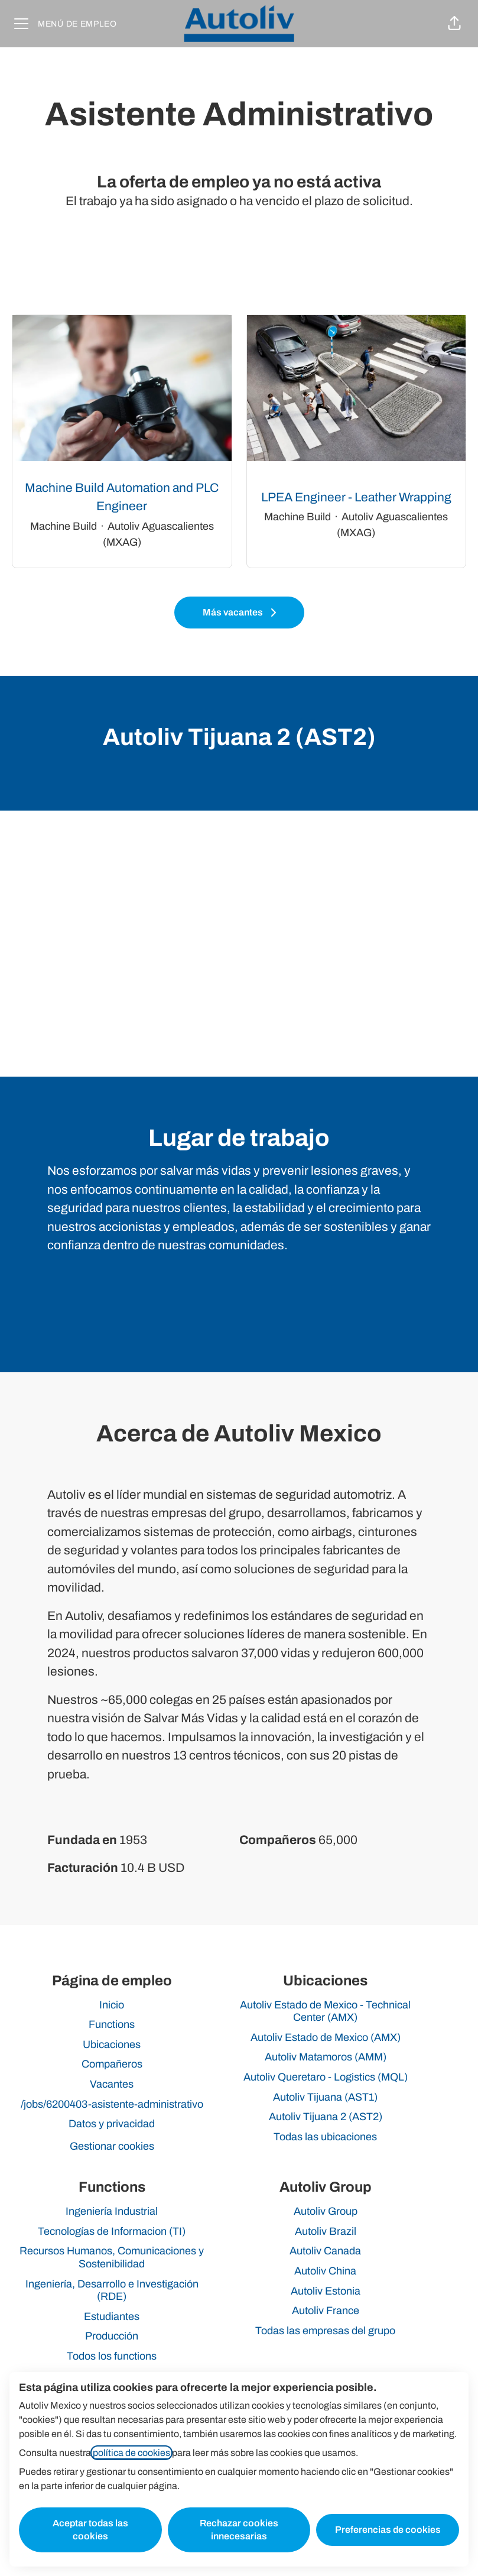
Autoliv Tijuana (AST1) (325, 2097)
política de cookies (131, 2453)
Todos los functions (112, 2356)
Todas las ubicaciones (325, 2137)
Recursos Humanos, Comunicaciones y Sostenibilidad (111, 2257)
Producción (111, 2336)
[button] (454, 23)
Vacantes (112, 2084)
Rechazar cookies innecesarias (239, 2529)
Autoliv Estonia (325, 2291)
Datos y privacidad (112, 2124)
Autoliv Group (325, 2211)
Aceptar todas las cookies (90, 2529)
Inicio (111, 2005)
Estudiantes (111, 2316)
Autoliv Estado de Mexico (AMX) (326, 2037)
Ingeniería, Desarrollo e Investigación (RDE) (112, 2290)
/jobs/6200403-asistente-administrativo (112, 2104)
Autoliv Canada (325, 2251)
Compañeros (112, 2064)
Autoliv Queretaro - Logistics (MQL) (325, 2077)
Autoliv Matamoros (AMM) (325, 2057)
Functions (112, 2024)
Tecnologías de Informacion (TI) (112, 2231)
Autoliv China (325, 2271)
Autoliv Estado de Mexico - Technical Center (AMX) (325, 2011)
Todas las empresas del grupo (325, 2331)
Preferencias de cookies (388, 2530)
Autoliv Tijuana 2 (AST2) (325, 2117)
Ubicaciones (112, 2044)
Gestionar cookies (112, 2146)
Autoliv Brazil (325, 2231)
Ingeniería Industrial (112, 2211)
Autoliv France (325, 2310)
